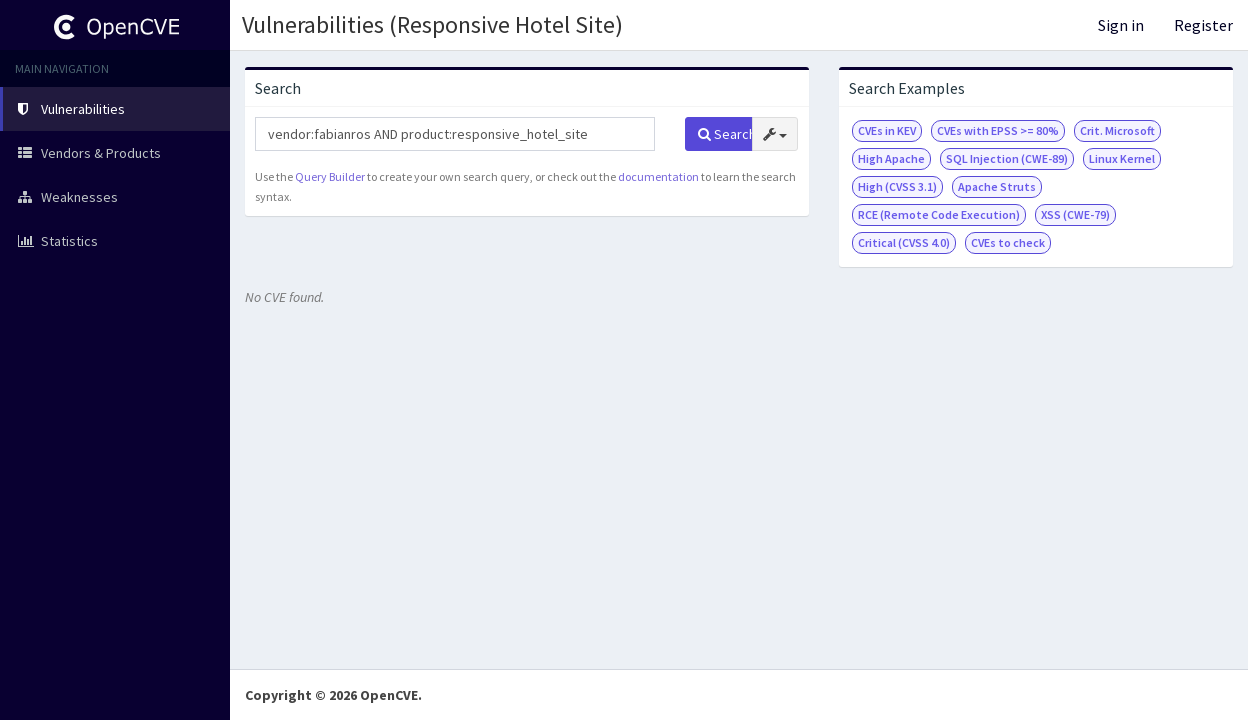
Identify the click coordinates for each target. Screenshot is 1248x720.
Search (725, 134)
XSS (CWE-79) (1075, 214)
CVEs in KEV (887, 130)
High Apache (891, 158)
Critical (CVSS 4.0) (904, 242)
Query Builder (330, 176)
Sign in (1121, 25)
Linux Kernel (1122, 158)
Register (1203, 25)
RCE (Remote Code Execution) (939, 214)
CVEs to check (1008, 242)
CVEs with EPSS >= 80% (998, 130)
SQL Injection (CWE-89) (1007, 158)
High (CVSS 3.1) (897, 186)
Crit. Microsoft (1117, 130)
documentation (658, 176)
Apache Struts (997, 186)
